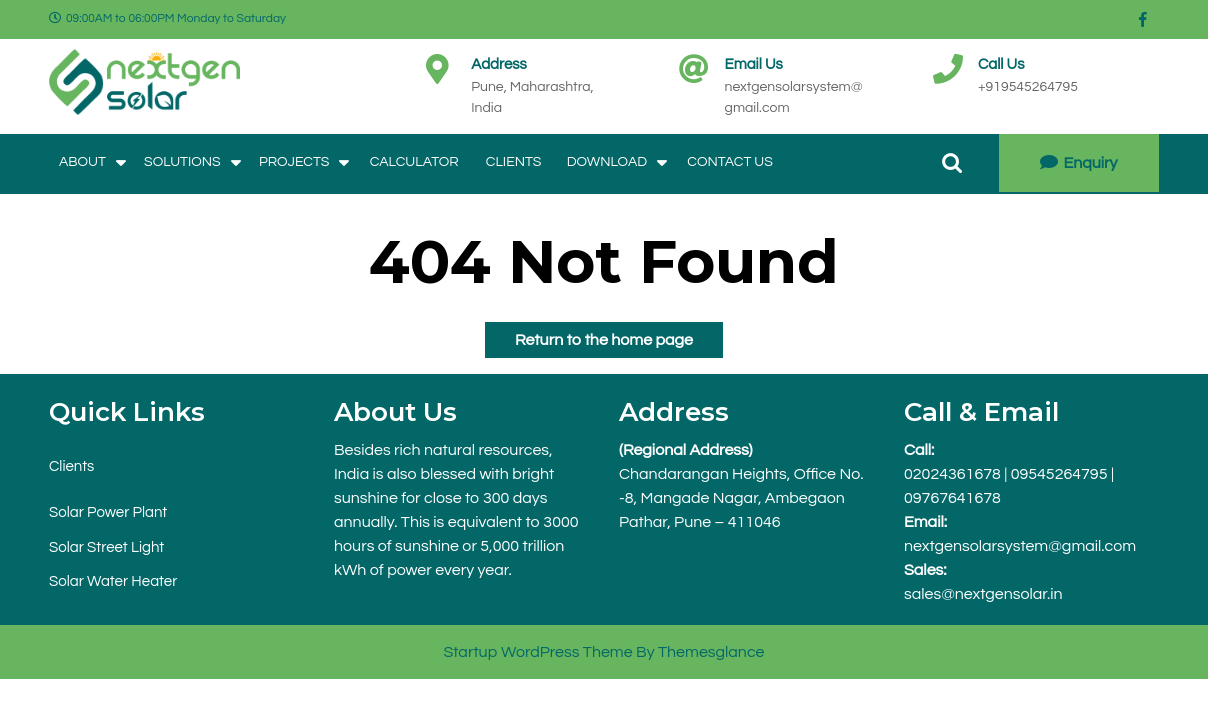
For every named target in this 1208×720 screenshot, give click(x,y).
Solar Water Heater (113, 581)
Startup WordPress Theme (537, 652)
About (82, 162)
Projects (294, 162)
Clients (514, 162)
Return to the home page (589, 335)
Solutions (182, 162)
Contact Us (730, 162)
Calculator (414, 162)
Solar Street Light (106, 547)
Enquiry (1078, 163)
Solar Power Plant (108, 512)
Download (607, 162)
